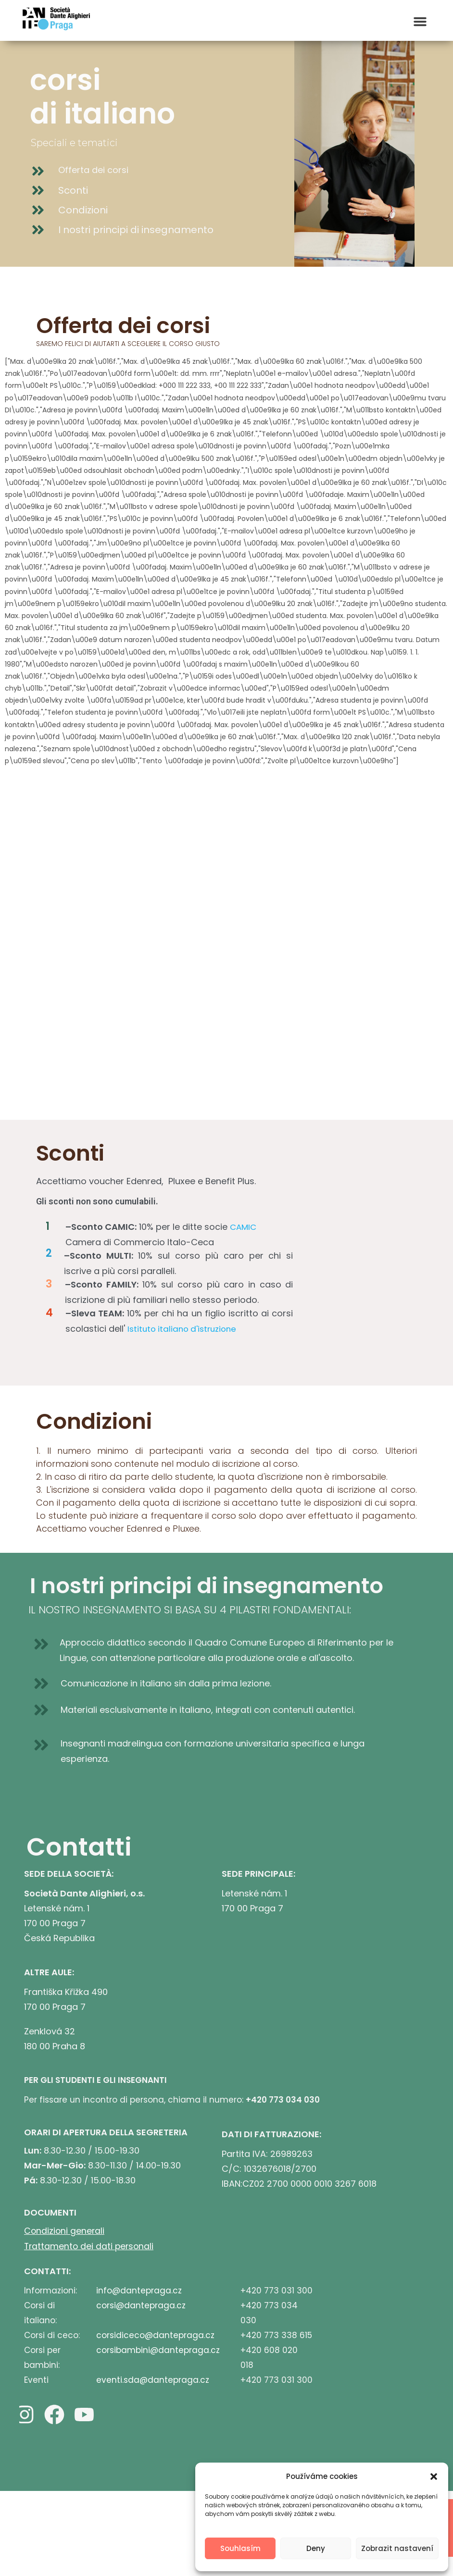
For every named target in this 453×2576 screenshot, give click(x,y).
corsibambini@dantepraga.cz (158, 2349)
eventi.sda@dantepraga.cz (152, 2379)
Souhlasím (240, 2548)
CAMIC (244, 1227)
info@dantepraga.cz (139, 2289)
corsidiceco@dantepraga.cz (155, 2334)
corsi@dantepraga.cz (141, 2304)
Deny (315, 2548)
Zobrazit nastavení (397, 2548)
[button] (434, 2476)
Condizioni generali (65, 2231)
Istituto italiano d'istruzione (184, 1329)
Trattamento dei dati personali (90, 2246)
